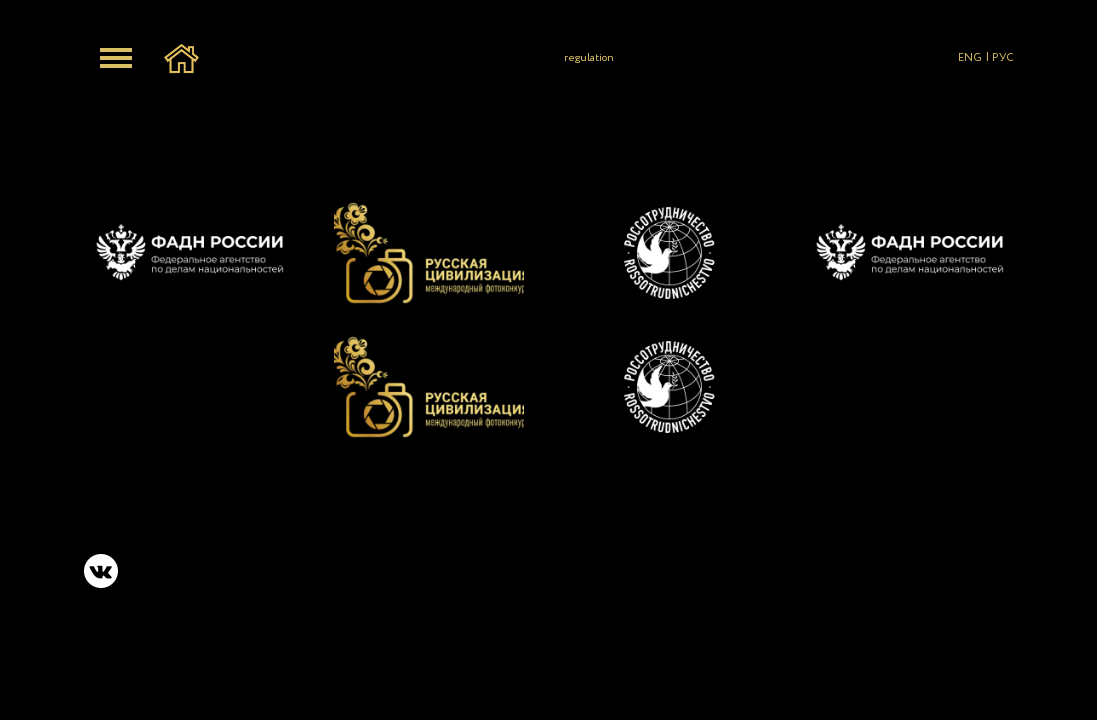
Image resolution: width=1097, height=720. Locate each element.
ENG (970, 58)
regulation (589, 58)
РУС (1003, 58)
